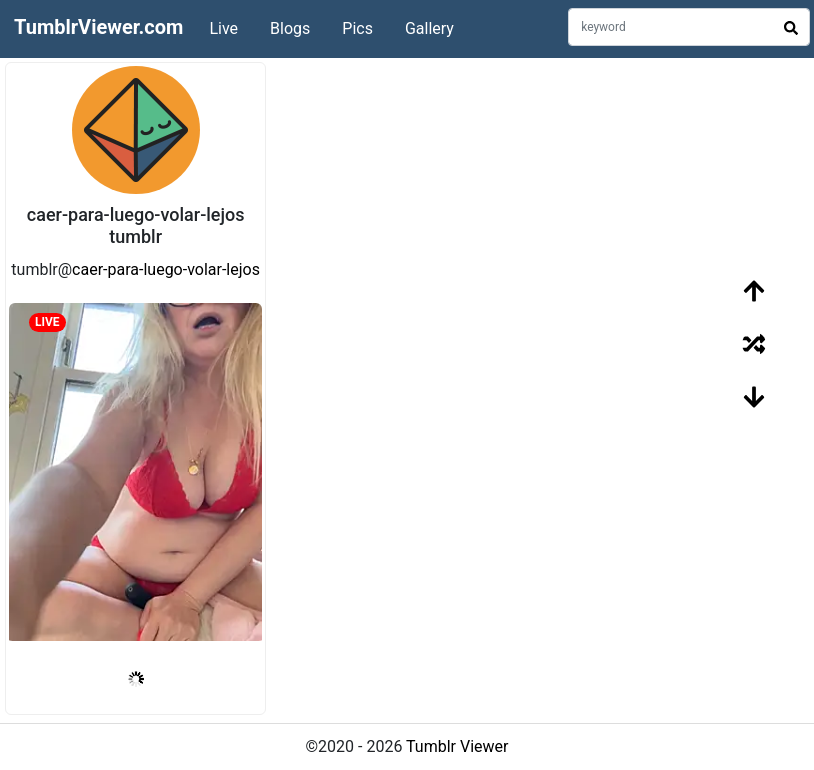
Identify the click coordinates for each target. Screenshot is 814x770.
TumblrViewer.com (98, 27)
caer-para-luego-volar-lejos (166, 269)
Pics (357, 28)
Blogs (290, 28)
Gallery (429, 28)
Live (223, 28)
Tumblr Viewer (457, 746)
